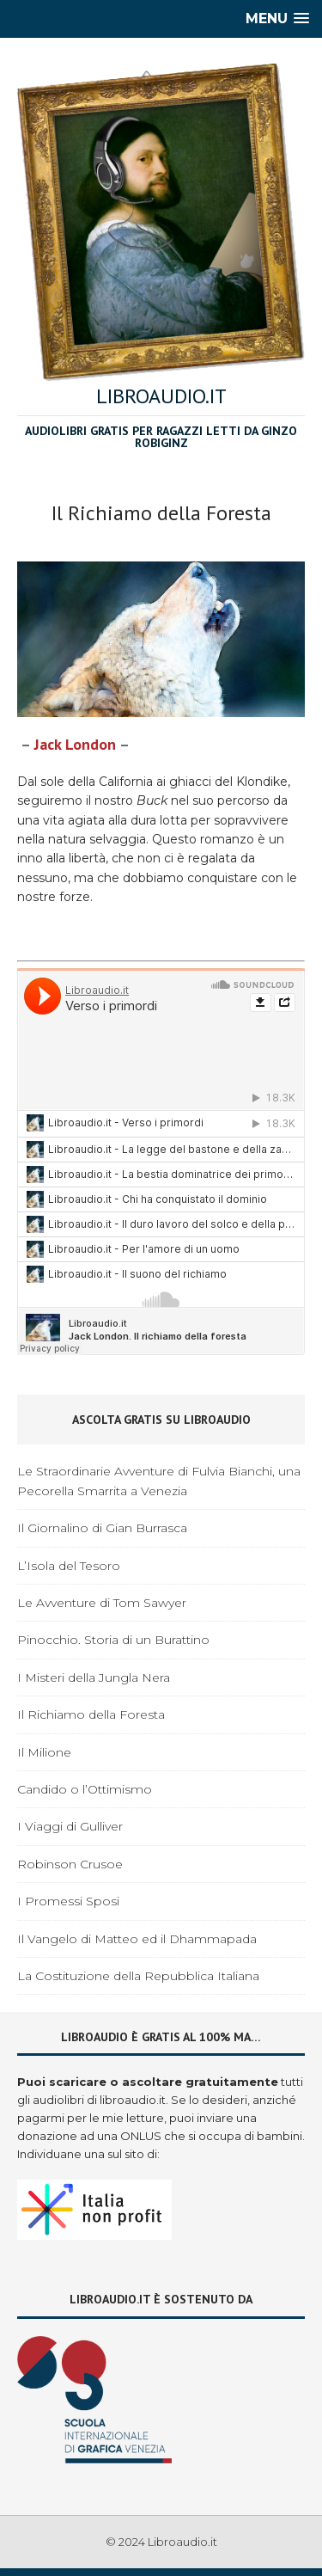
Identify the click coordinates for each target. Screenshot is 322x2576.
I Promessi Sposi (68, 1901)
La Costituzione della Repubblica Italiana (138, 1976)
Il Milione (44, 1752)
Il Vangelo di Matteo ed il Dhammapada (137, 1939)
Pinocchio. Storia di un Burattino (113, 1639)
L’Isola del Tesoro (68, 1565)
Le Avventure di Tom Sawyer (101, 1602)
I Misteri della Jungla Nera (93, 1677)
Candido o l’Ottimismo (84, 1789)
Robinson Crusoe (70, 1864)
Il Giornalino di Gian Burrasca (102, 1528)
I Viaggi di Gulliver (70, 1826)
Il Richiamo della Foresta (91, 1714)
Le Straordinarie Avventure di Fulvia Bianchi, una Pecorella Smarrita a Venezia (159, 1480)
